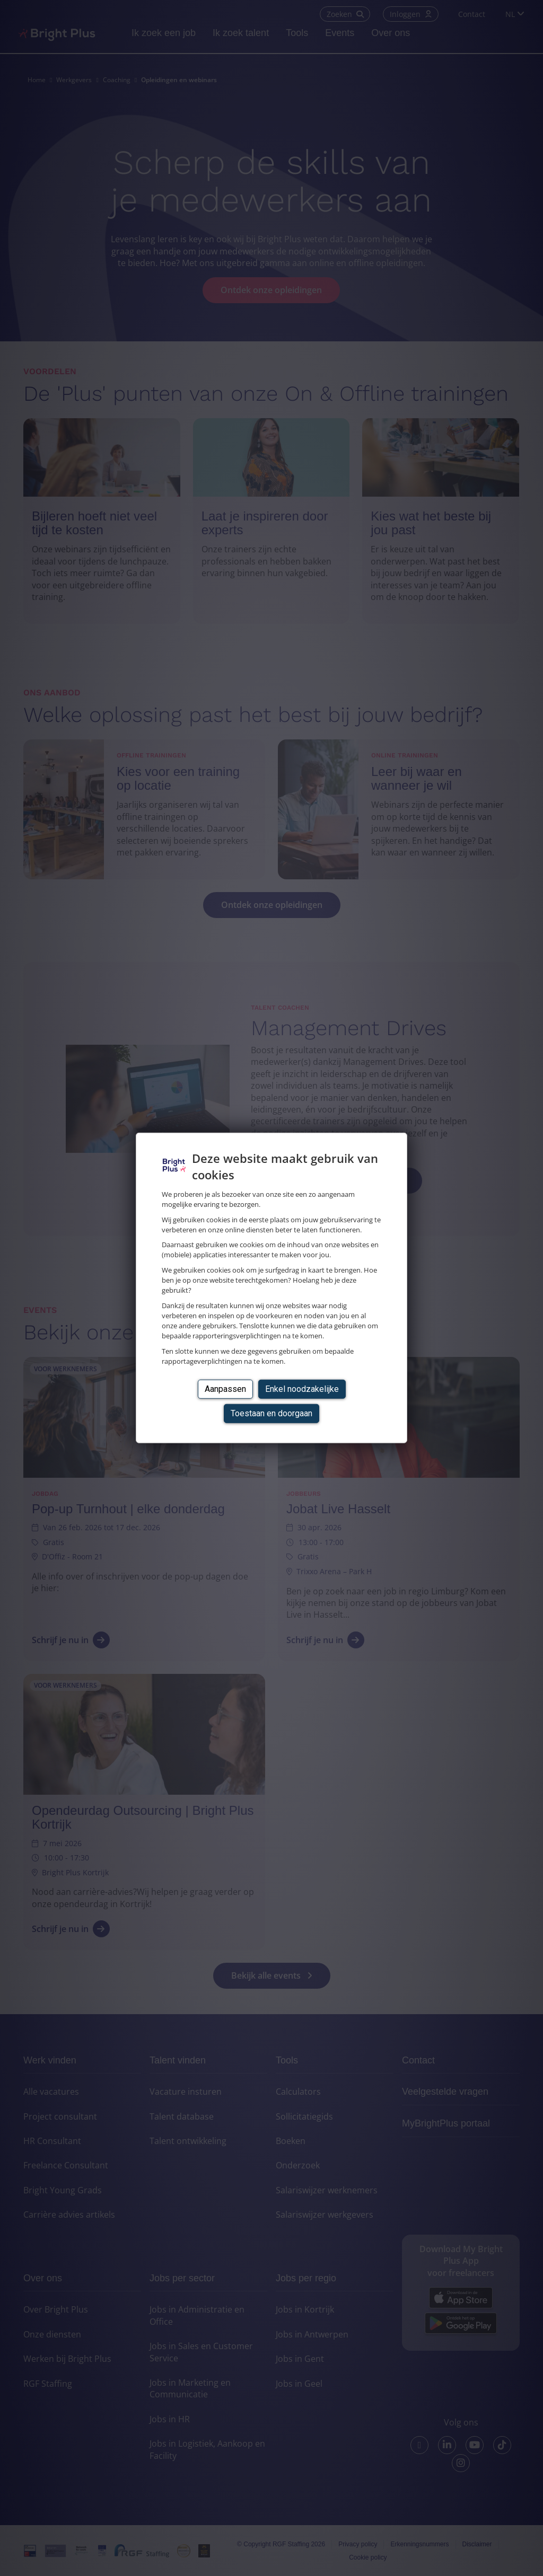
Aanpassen (225, 1388)
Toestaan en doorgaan (271, 1413)
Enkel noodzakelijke (302, 1388)
